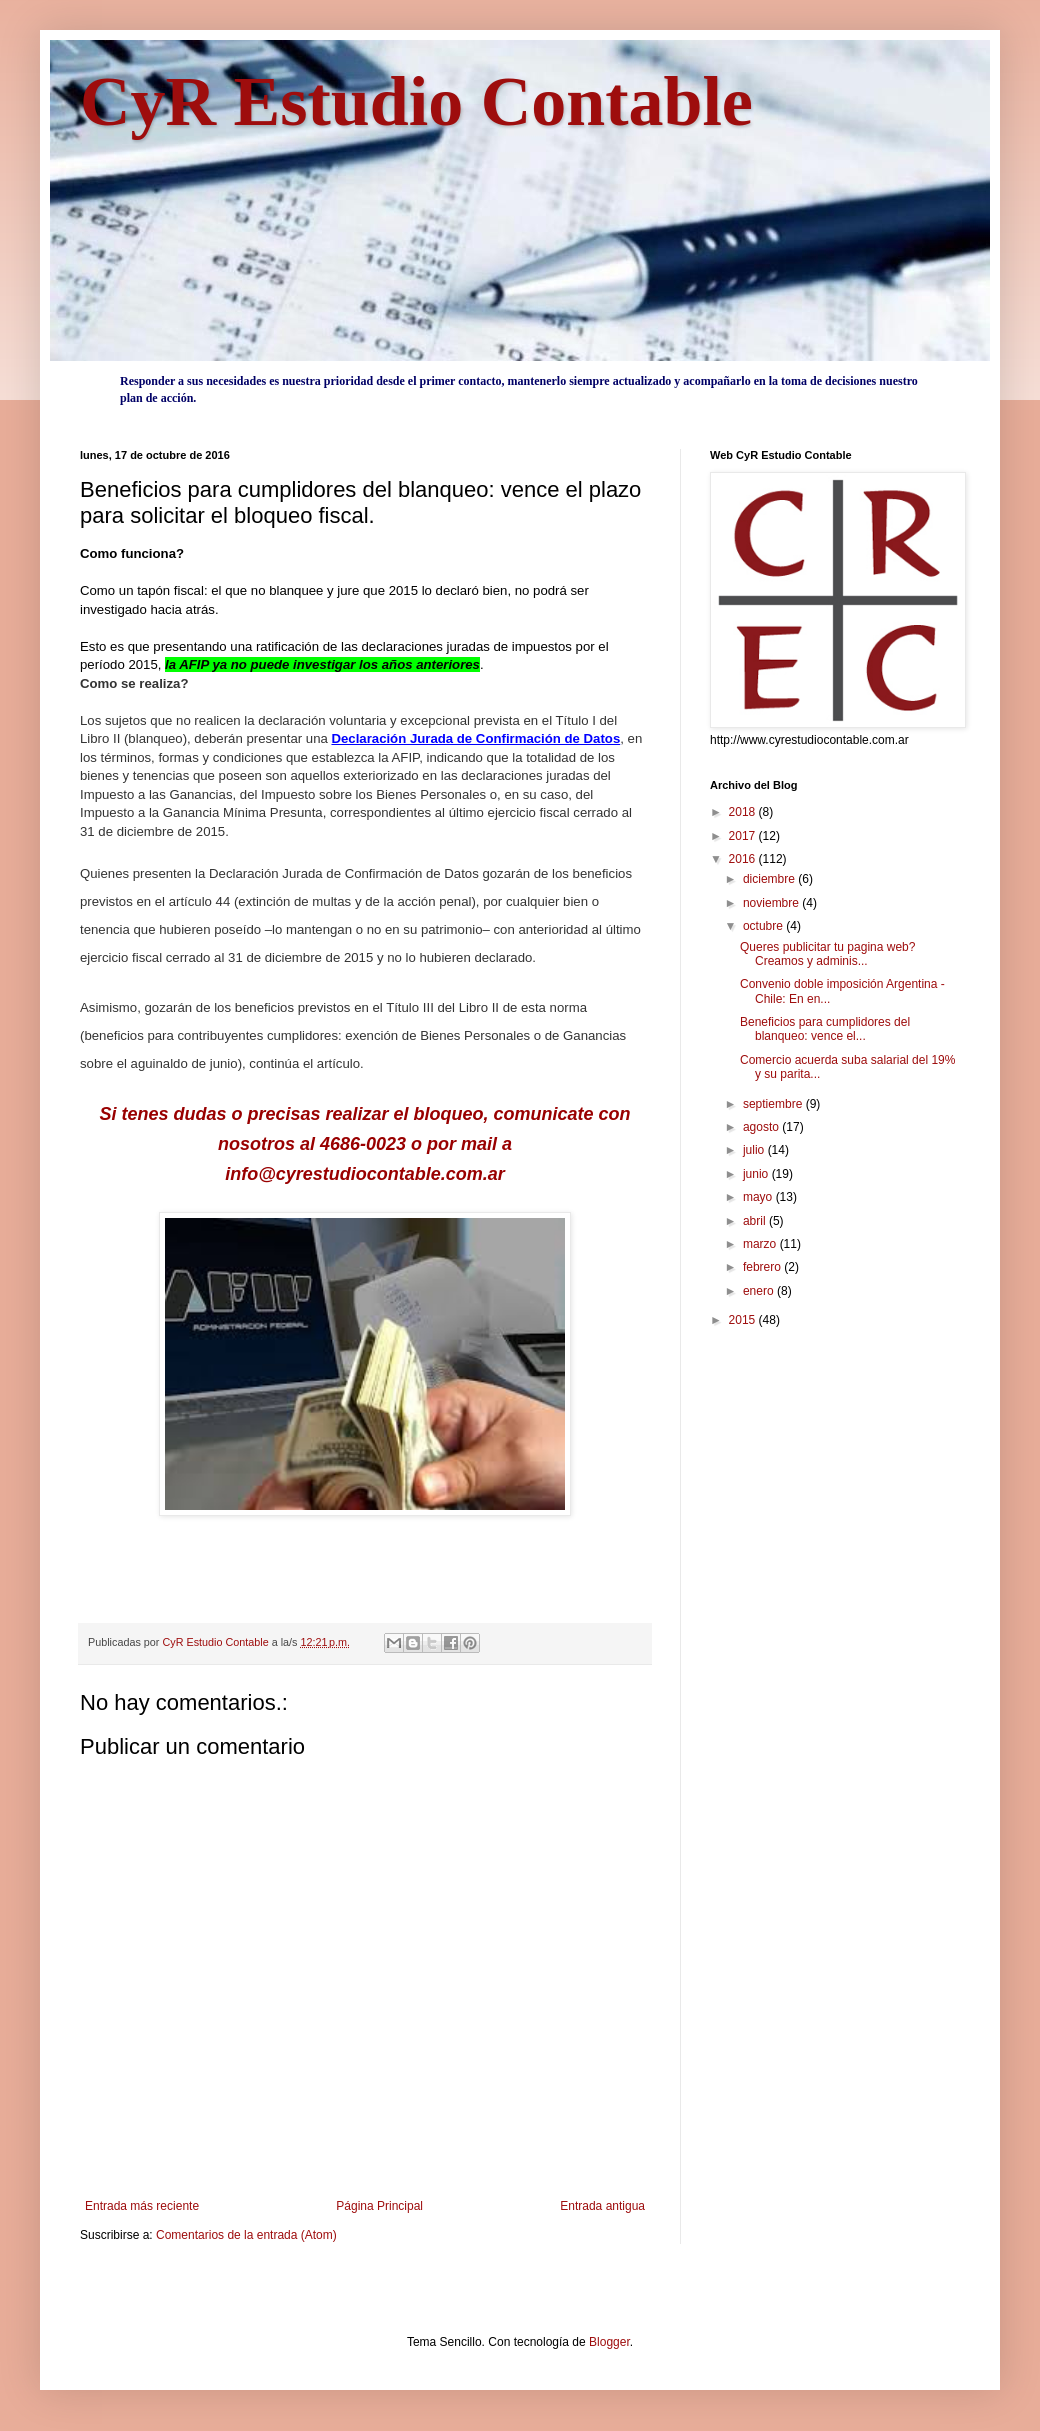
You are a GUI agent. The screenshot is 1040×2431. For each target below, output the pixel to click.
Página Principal (379, 2206)
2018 (744, 812)
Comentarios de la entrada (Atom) (246, 2235)
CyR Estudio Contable (416, 101)
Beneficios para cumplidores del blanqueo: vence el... (825, 1029)
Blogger (609, 2342)
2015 (744, 1320)
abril (756, 1221)
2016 (744, 859)
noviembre (772, 903)
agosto (762, 1127)
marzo (761, 1244)
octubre (764, 926)
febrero (763, 1267)
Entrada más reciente (142, 2206)
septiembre (774, 1104)
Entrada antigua (602, 2206)
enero (760, 1291)
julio (755, 1150)
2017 (744, 836)
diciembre (770, 879)
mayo (759, 1197)
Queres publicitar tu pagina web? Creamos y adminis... (827, 954)
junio (757, 1174)
